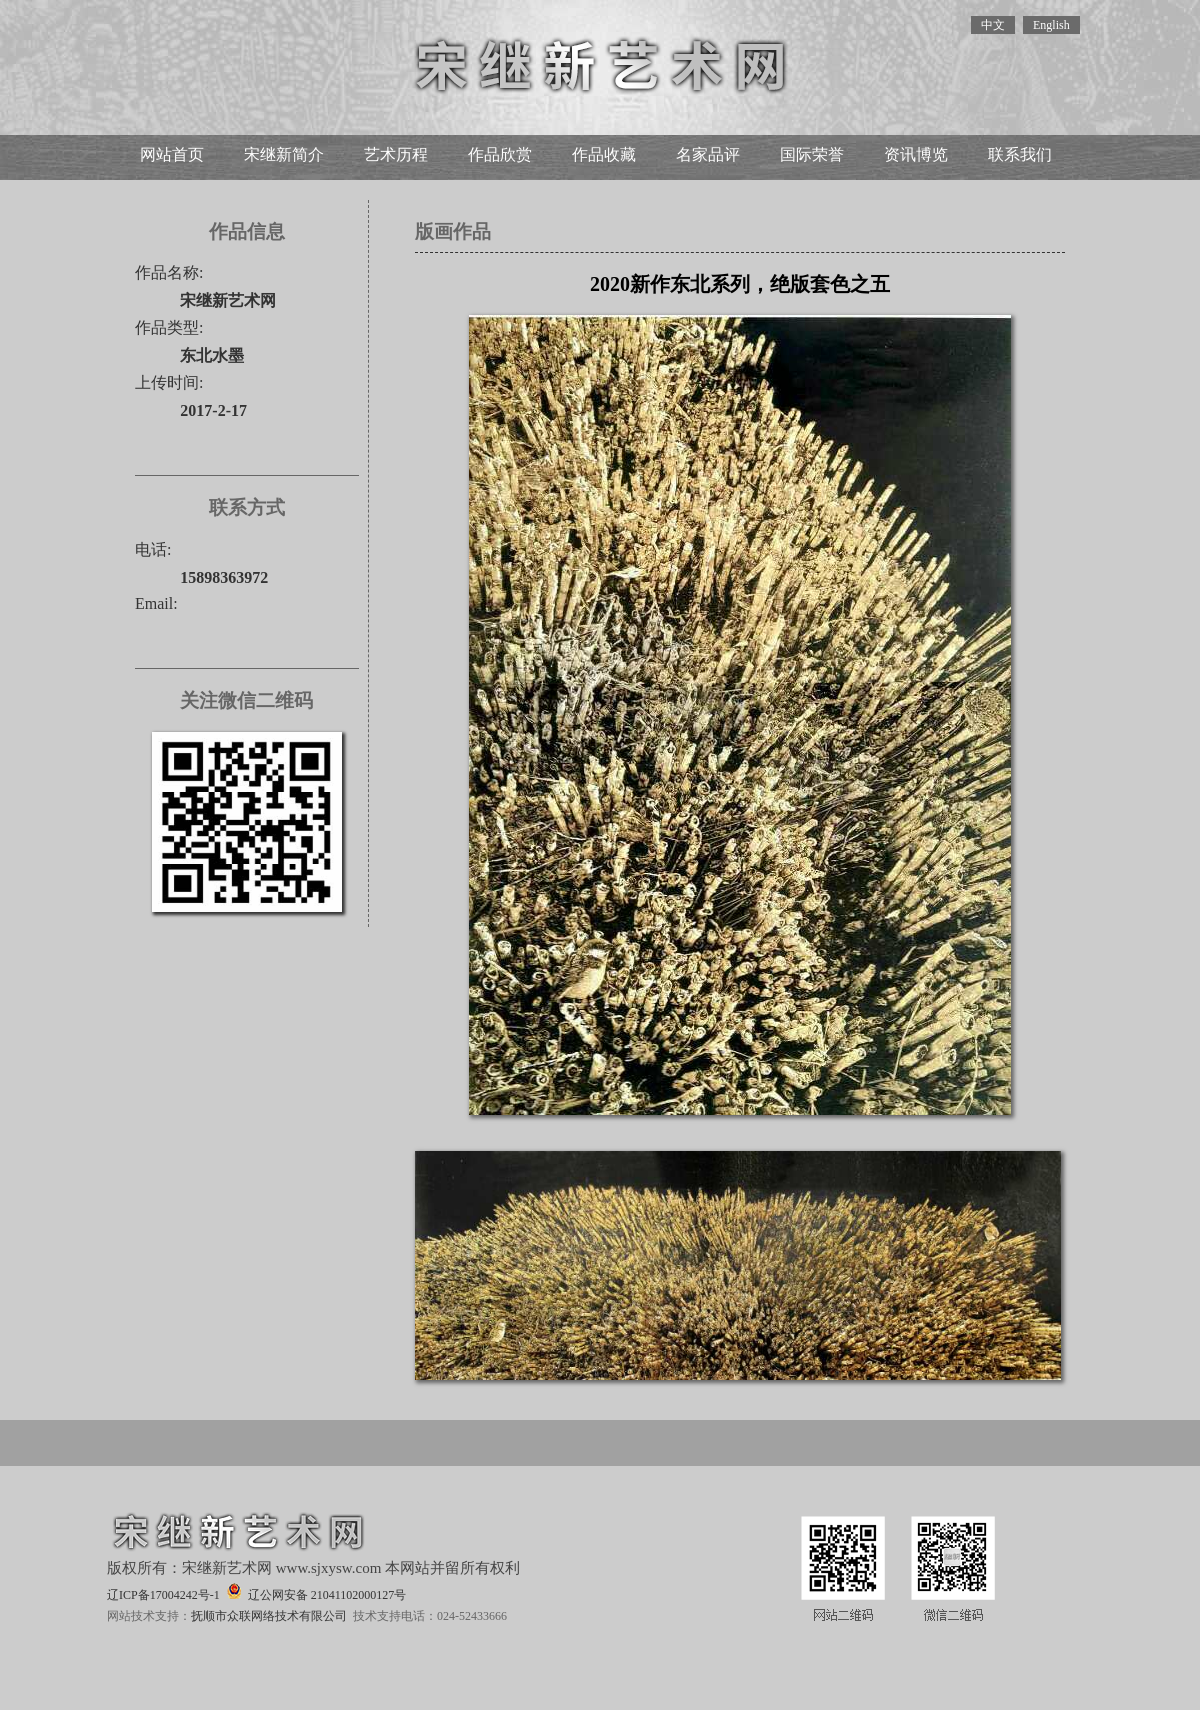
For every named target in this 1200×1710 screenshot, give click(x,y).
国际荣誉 (812, 154)
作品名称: (169, 272)
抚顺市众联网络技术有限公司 (269, 1616)
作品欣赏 (500, 154)
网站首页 (172, 154)
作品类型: (169, 327)
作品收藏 (604, 154)
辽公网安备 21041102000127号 (316, 1592)
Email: (156, 603)
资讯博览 (916, 154)
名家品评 (708, 154)
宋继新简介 (284, 154)
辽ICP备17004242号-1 (163, 1595)
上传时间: (169, 382)
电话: (153, 549)
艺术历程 (396, 154)
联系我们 (1020, 154)
